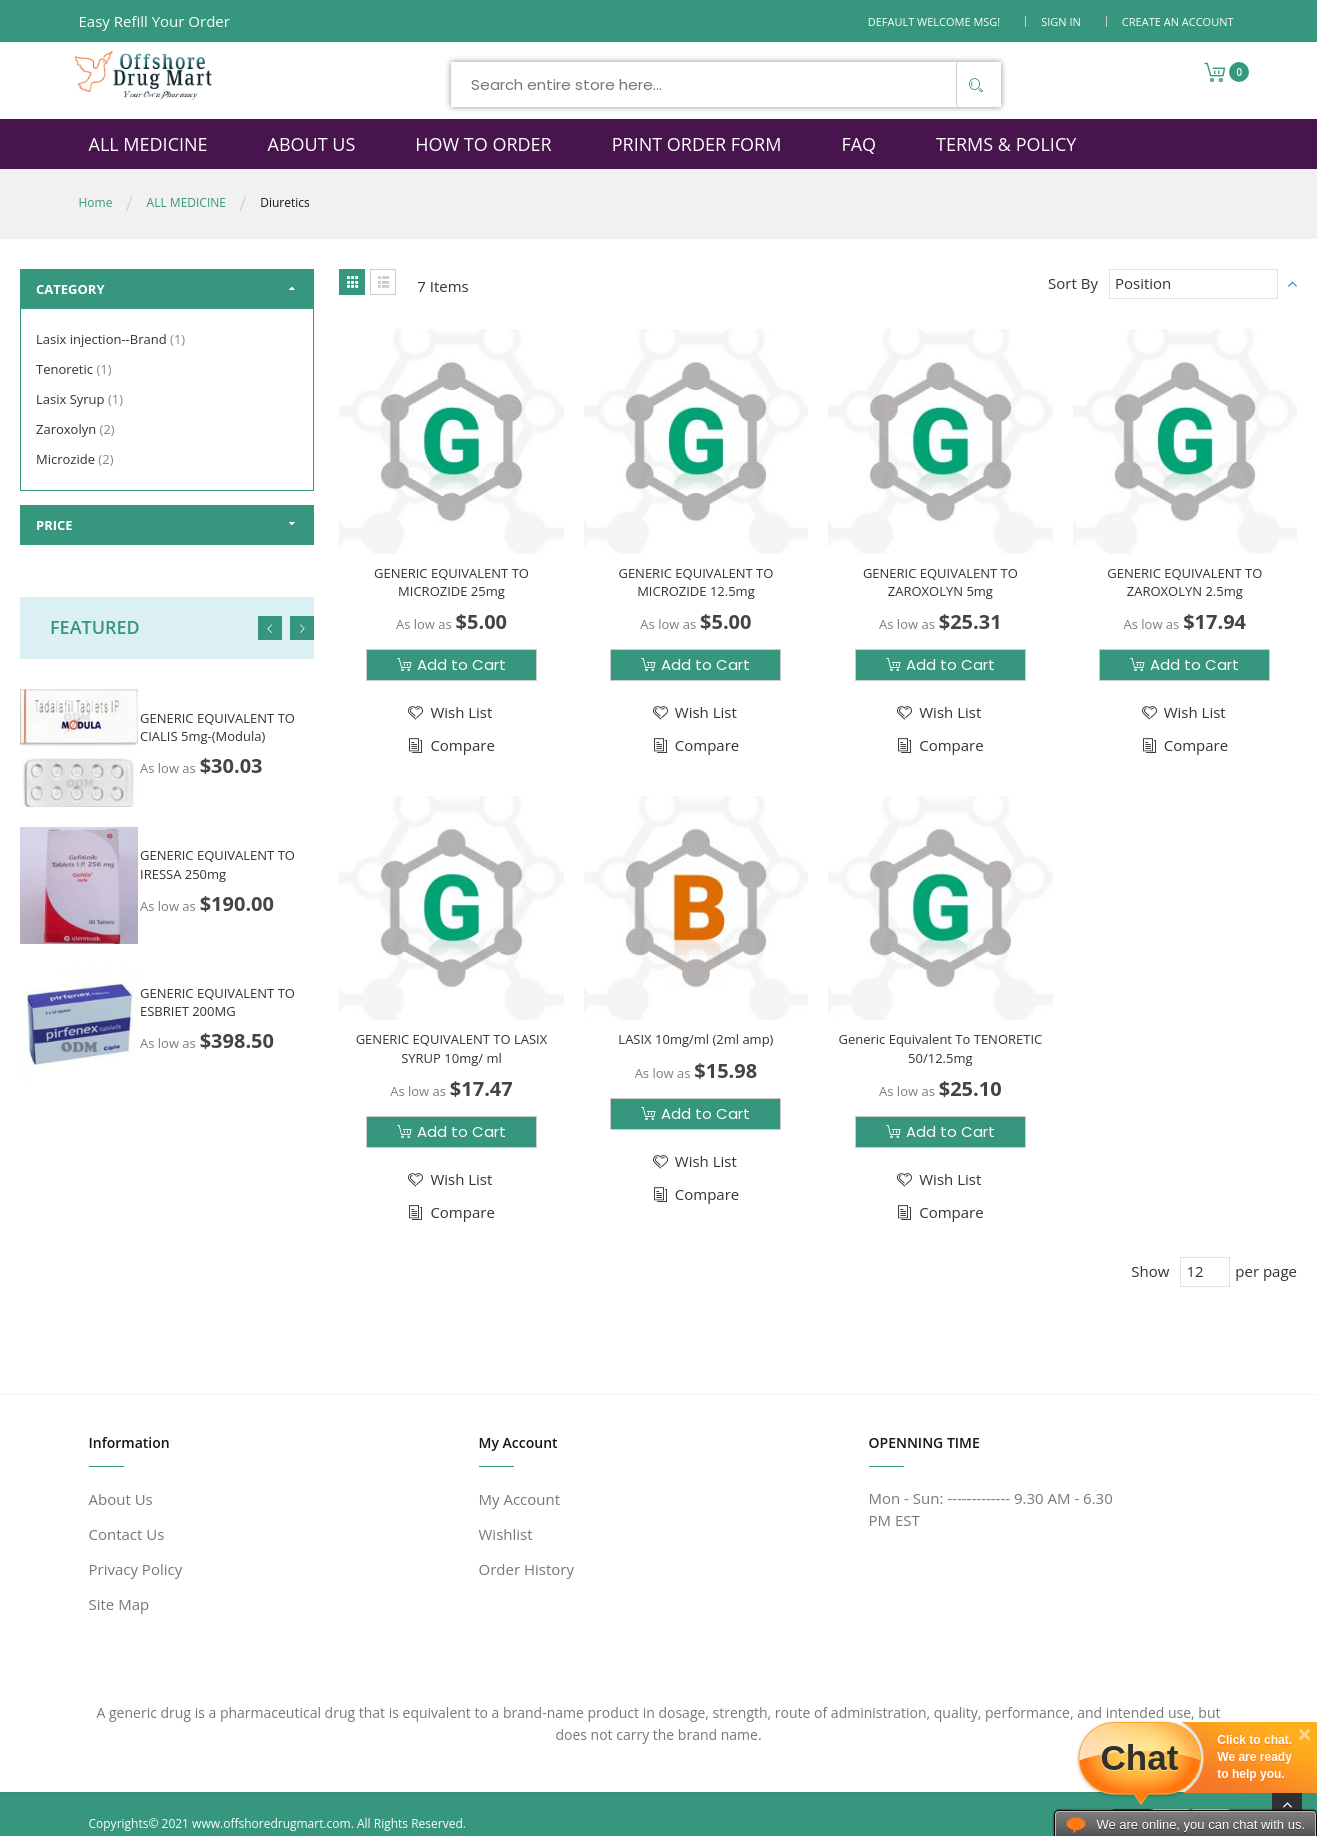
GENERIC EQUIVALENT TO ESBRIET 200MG (217, 1002)
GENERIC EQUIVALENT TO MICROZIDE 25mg (451, 582)
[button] (448, 712)
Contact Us (127, 1534)
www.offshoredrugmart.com (271, 1823)
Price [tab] (54, 525)
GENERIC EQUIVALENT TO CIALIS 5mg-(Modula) (217, 727)
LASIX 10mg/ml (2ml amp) (695, 1039)
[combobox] (726, 84)
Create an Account (1178, 21)
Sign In (1061, 21)
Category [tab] (70, 289)
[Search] (976, 84)
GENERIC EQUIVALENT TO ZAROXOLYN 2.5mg (1184, 582)
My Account (520, 1499)
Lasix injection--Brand (113, 339)
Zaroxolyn (78, 429)
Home (96, 202)
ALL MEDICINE (186, 202)
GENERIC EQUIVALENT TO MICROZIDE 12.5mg (695, 582)
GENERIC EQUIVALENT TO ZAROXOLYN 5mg (940, 582)
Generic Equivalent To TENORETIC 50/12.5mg (940, 1048)
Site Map (119, 1604)
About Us (121, 1499)
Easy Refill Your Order (154, 21)
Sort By (1073, 283)
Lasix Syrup (82, 399)
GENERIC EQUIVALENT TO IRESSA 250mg (217, 864)
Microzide (77, 459)
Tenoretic (76, 369)
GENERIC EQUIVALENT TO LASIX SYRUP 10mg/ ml (452, 1048)
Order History (526, 1569)
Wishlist (506, 1534)
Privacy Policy (136, 1569)
